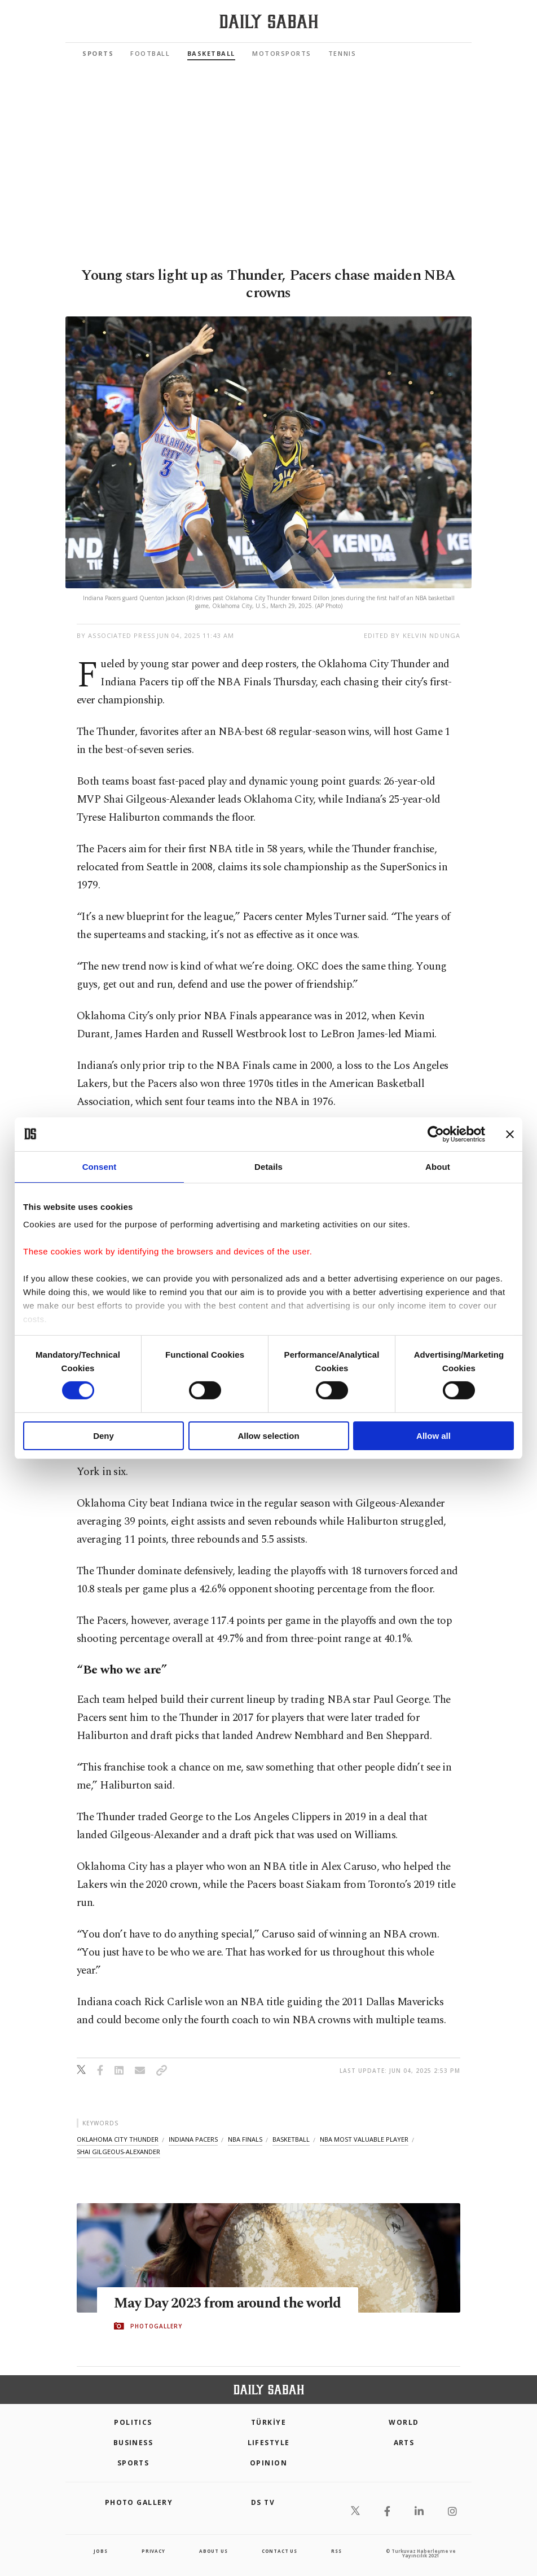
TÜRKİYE (268, 2422)
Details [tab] (268, 1166)
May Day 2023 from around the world (227, 2303)
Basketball (211, 53)
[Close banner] (510, 1134)
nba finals (245, 2139)
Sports (97, 53)
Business (133, 2442)
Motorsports (281, 53)
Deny (103, 1436)
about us (213, 2551)
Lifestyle (269, 2442)
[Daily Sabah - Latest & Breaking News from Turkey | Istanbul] (268, 22)
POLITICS (133, 2422)
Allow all (433, 1436)
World (404, 2422)
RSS (336, 2551)
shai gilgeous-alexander (118, 2151)
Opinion (268, 2463)
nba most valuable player (364, 2139)
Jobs (100, 2551)
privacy (153, 2551)
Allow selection (268, 1436)
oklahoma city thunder (118, 2139)
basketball (291, 2139)
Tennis (342, 53)
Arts (404, 2442)
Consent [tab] (99, 1166)
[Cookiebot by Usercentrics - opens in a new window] (435, 1133)
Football (150, 53)
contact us (279, 2551)
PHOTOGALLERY (156, 2326)
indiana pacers (193, 2139)
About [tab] (437, 1166)
